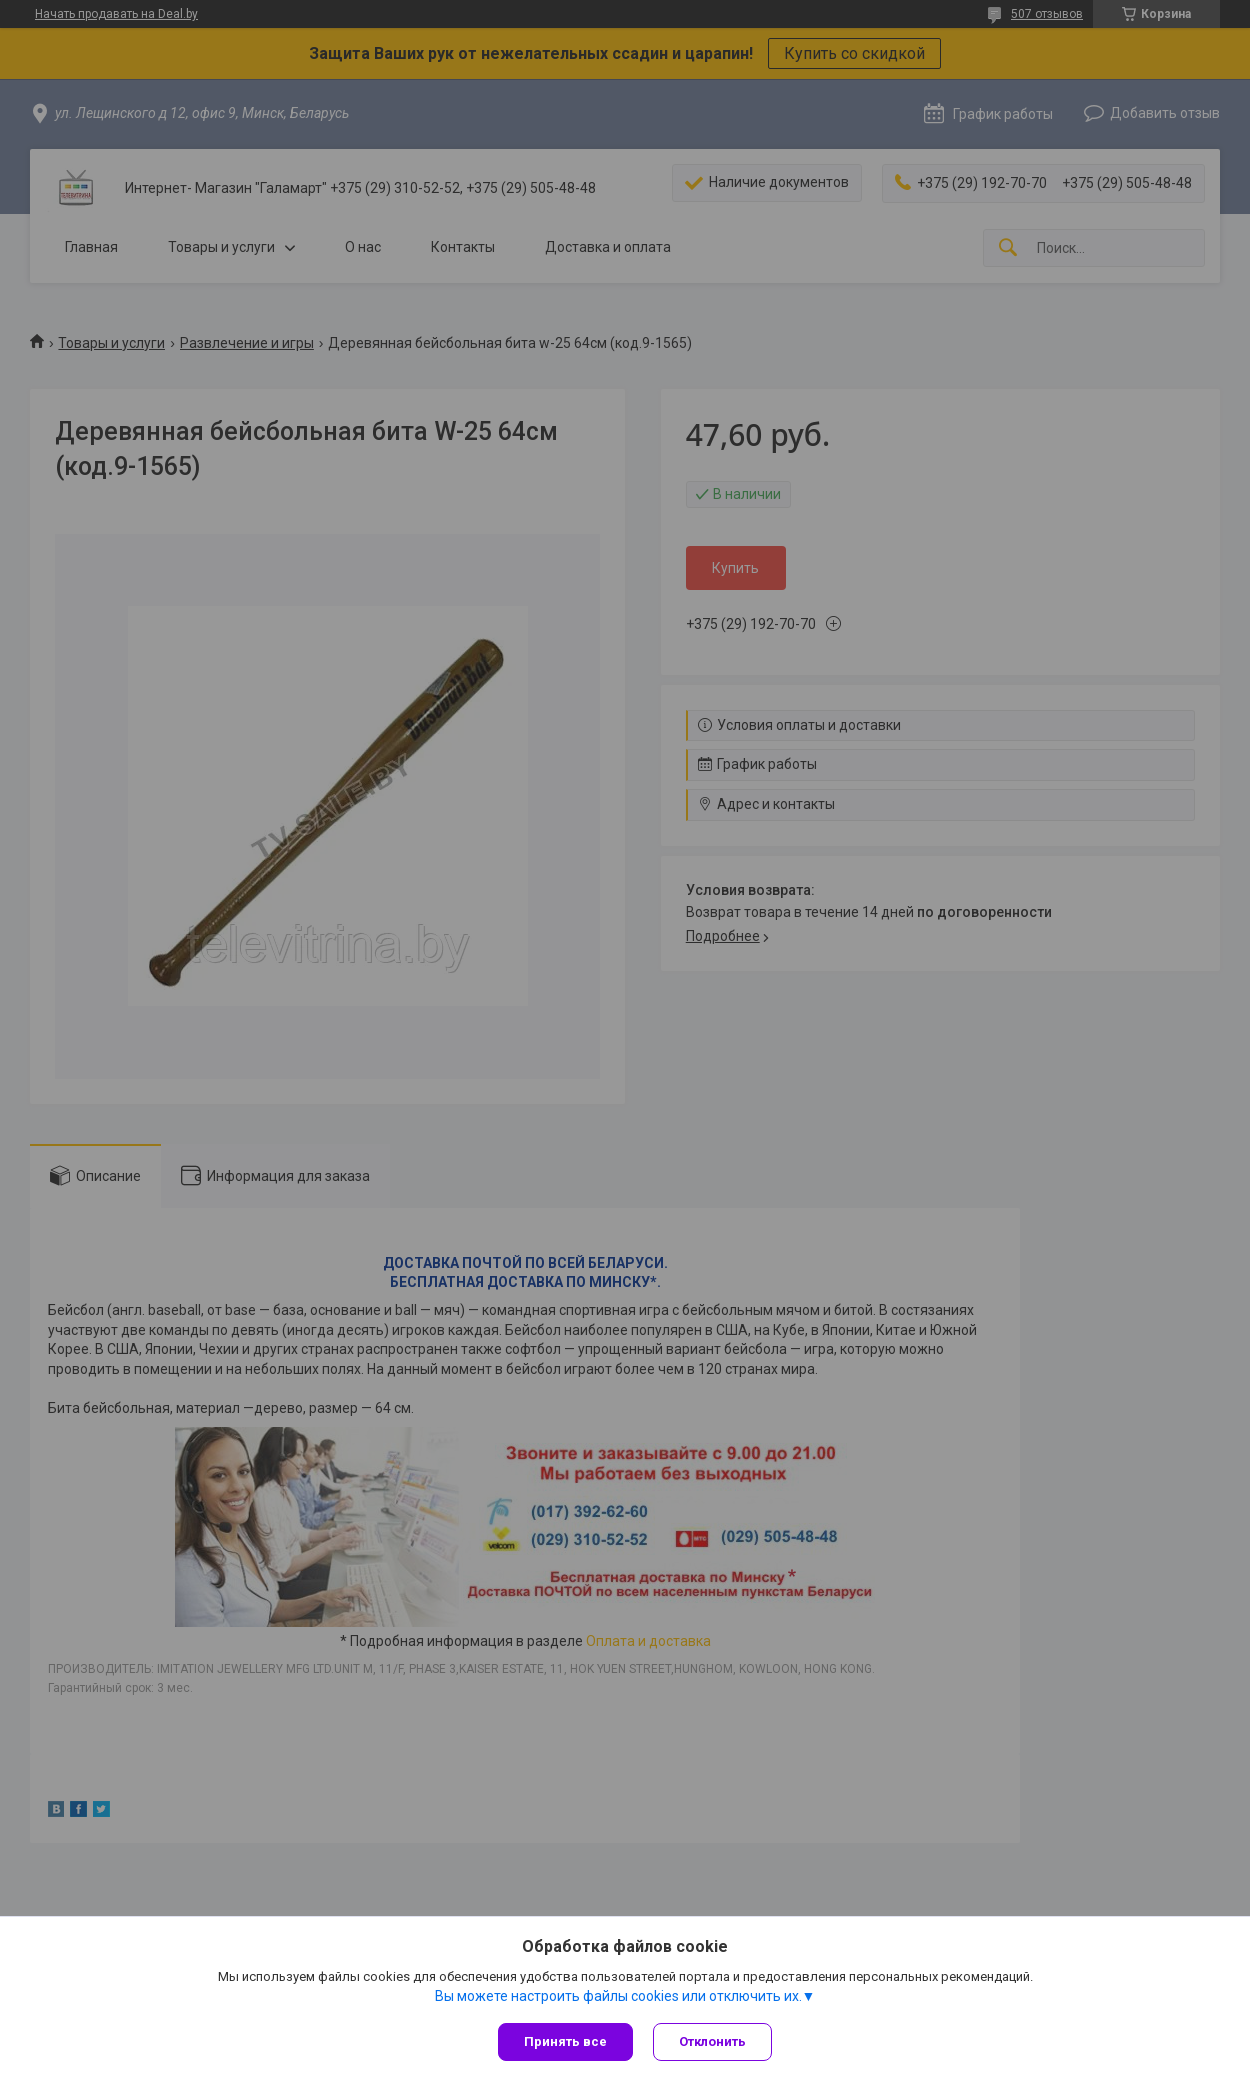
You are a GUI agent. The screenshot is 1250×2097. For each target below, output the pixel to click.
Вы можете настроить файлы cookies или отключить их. (618, 1996)
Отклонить (712, 2041)
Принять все (565, 2041)
